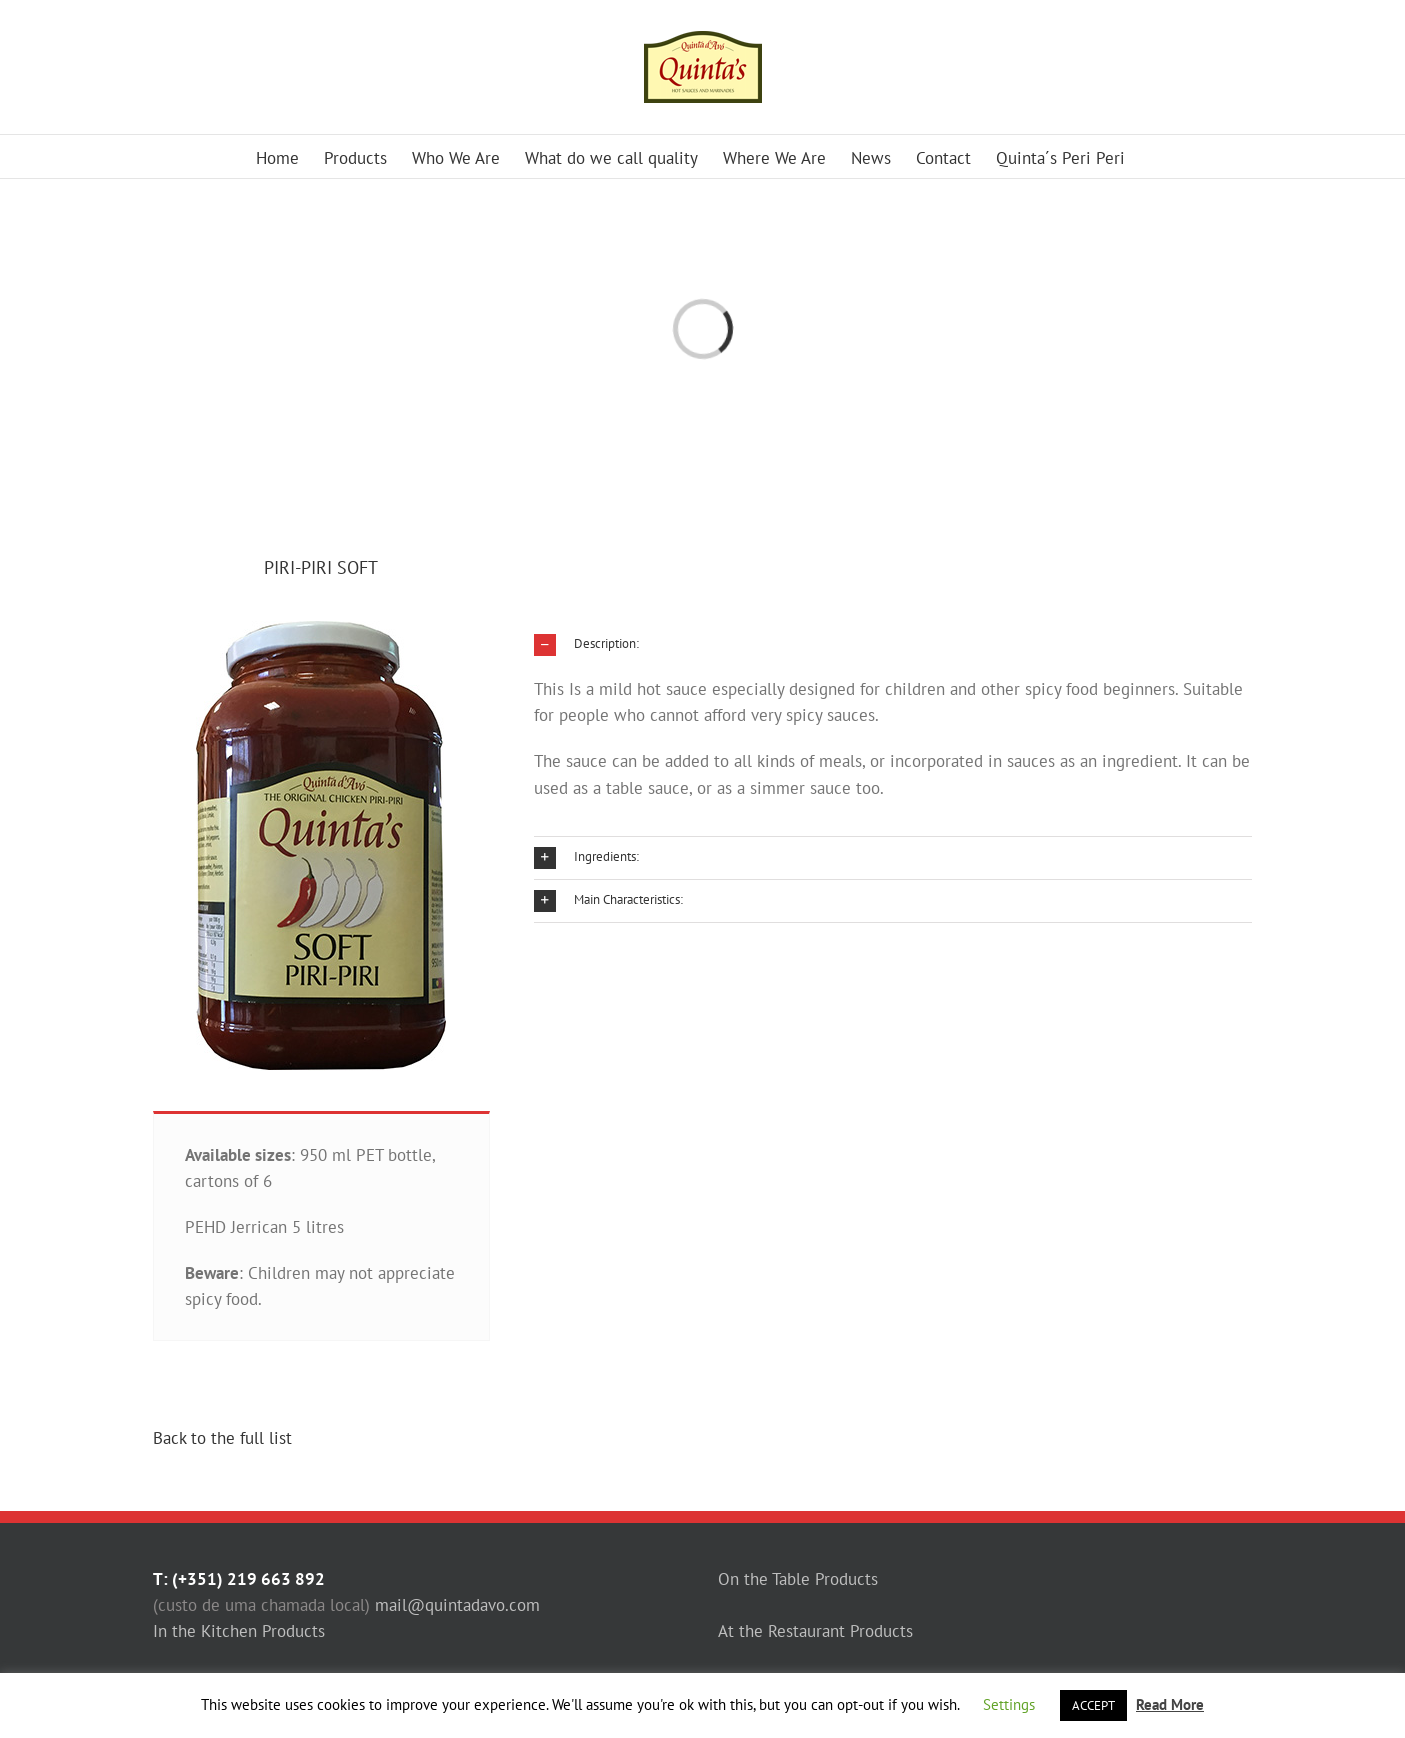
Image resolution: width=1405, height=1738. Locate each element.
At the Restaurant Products (815, 1631)
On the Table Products (798, 1579)
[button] (893, 645)
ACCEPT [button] (1093, 1705)
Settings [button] (1009, 1704)
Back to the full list (222, 1438)
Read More (1170, 1704)
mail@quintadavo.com (457, 1605)
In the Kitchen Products (239, 1631)
